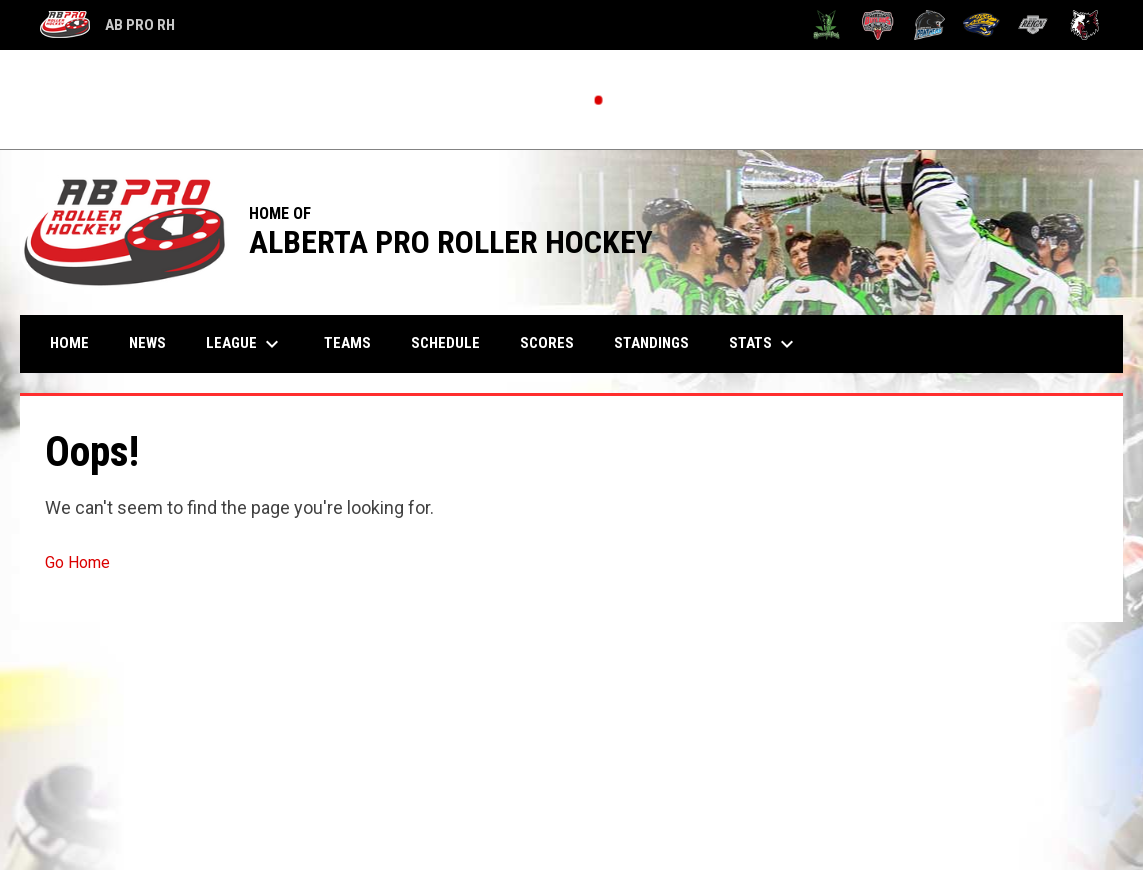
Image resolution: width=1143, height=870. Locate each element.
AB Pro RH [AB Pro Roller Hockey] (107, 25)
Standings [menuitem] (651, 343)
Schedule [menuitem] (445, 343)
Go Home (77, 562)
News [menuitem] (147, 343)
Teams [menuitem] (347, 343)
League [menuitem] (245, 344)
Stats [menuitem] (764, 344)
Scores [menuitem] (547, 343)
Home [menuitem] (69, 343)
